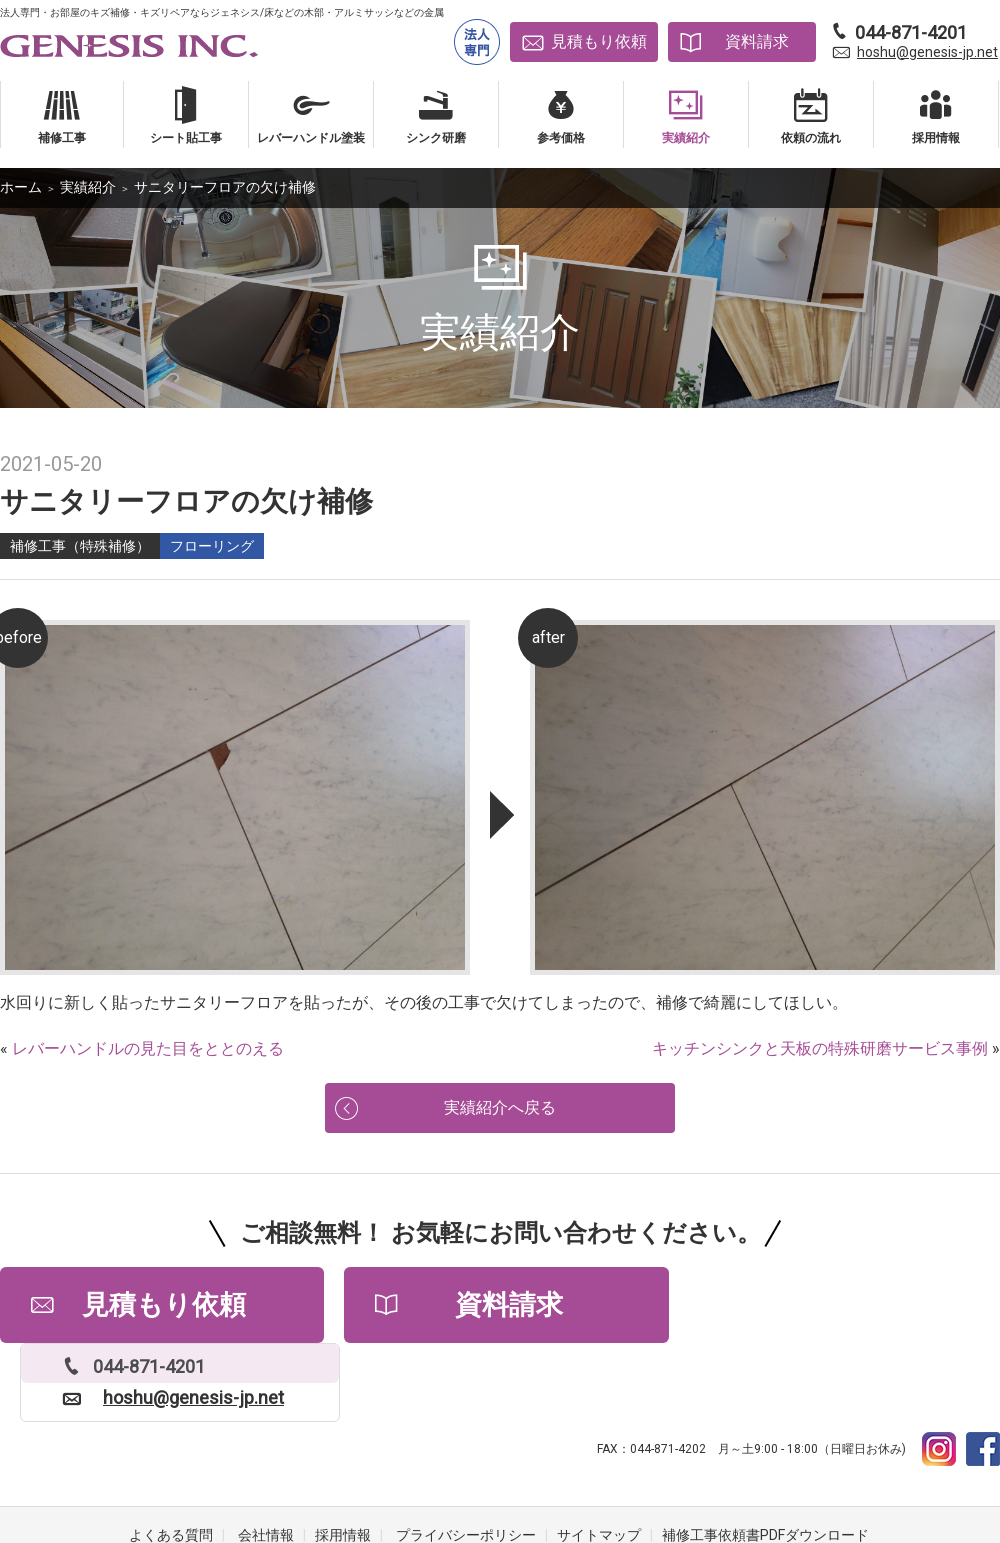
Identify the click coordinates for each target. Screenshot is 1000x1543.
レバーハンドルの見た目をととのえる (148, 1048)
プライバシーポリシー (466, 1463)
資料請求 (757, 41)
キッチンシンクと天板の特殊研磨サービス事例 (820, 1048)
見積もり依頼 (599, 41)
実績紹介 (88, 187)
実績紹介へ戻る (500, 1110)
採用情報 (343, 1463)
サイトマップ (599, 1463)
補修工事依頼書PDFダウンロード (765, 1463)
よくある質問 (171, 1463)
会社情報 (266, 1463)
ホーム (21, 187)
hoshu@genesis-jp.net (927, 52)
